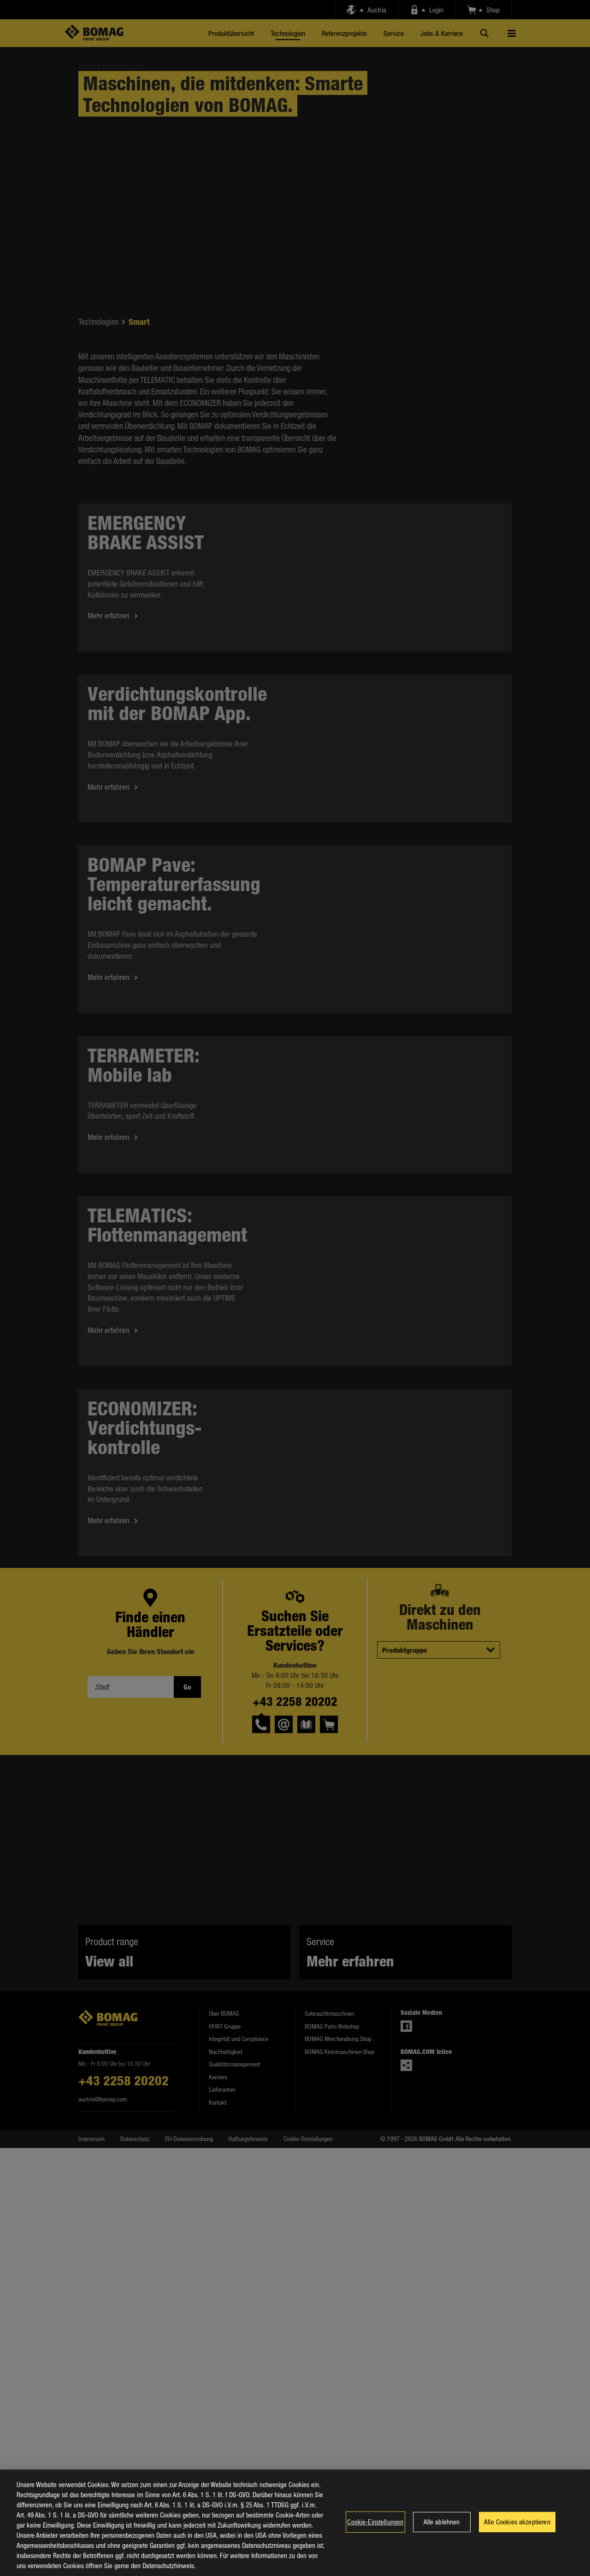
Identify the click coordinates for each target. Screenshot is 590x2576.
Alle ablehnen (442, 2526)
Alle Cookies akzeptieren (517, 2526)
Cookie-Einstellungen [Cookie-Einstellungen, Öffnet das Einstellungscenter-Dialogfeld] (375, 2526)
